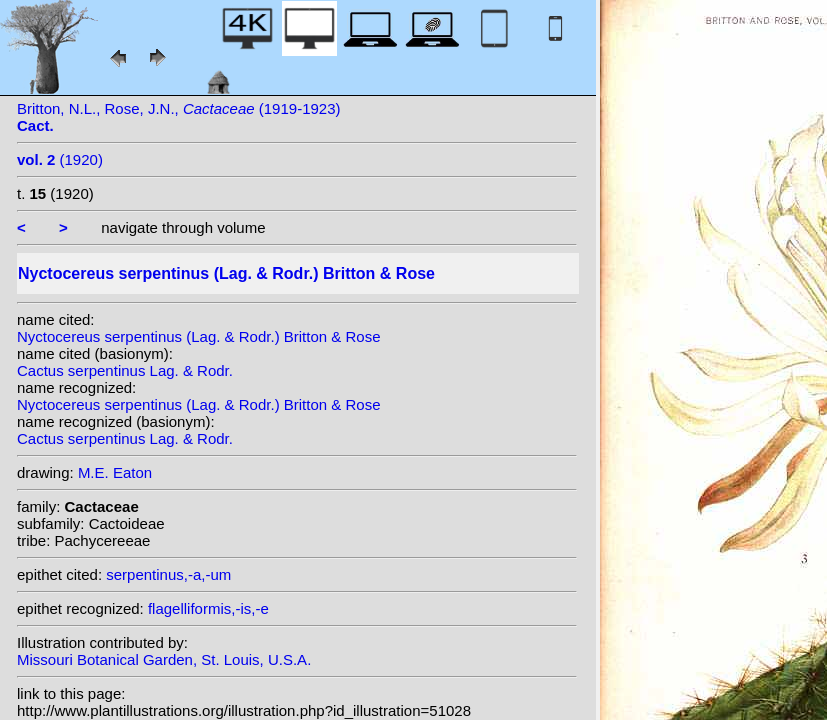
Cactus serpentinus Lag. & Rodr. (125, 370)
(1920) (60, 159)
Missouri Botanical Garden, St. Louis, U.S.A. (164, 659)
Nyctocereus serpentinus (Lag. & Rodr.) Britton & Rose (199, 336)
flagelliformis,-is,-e (208, 608)
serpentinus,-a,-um (168, 574)
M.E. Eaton (115, 472)
